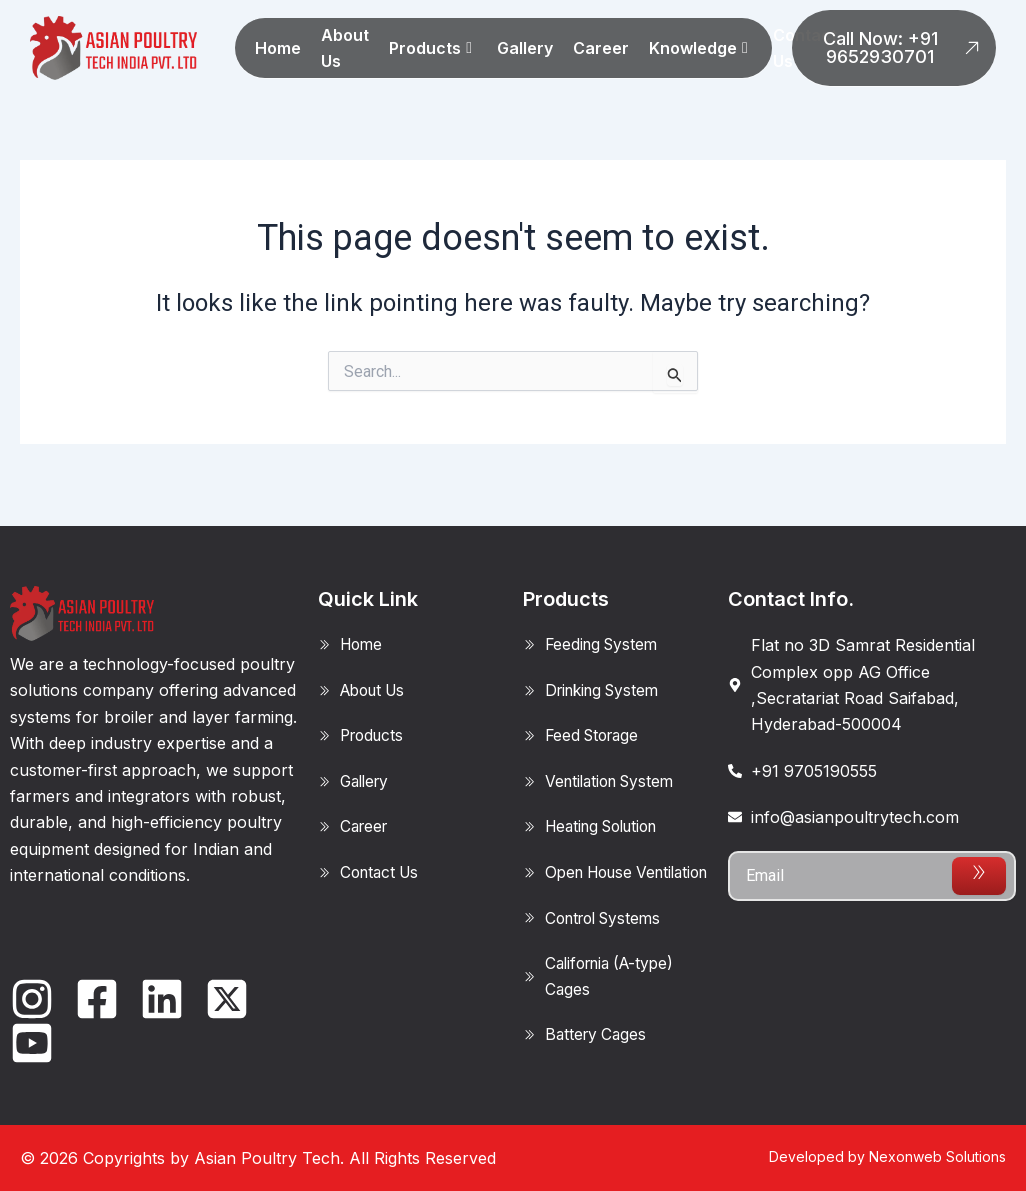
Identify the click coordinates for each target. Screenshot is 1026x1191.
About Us (345, 48)
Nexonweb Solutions (937, 1156)
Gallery (525, 48)
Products (430, 48)
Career (601, 48)
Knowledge (698, 48)
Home (278, 48)
